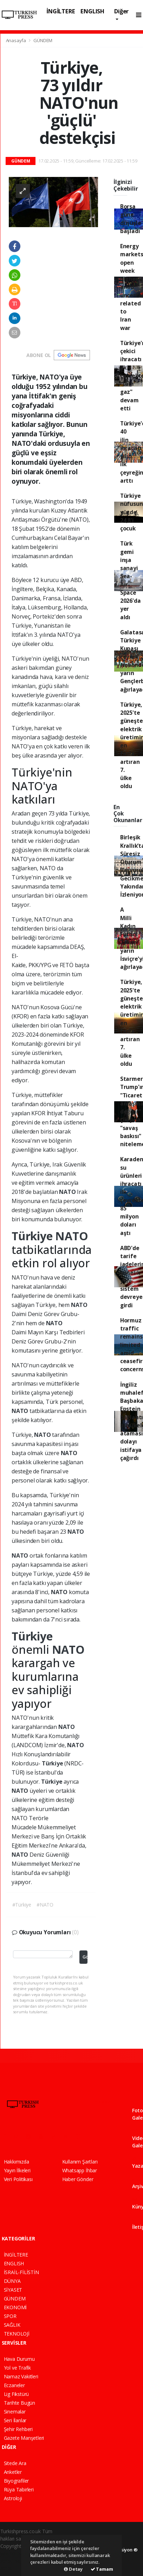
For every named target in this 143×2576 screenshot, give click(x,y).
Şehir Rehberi (18, 2429)
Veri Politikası (18, 2179)
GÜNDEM (42, 40)
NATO (68, 1192)
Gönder (85, 1957)
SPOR (10, 2316)
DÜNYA (12, 2281)
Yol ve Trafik (17, 2367)
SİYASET (13, 2289)
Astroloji (13, 2498)
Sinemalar (15, 2411)
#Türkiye (21, 1904)
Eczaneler (14, 2385)
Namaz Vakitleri (21, 2376)
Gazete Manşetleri (24, 2438)
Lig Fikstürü (16, 2394)
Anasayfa (16, 40)
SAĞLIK (12, 2324)
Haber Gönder (77, 2179)
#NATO (45, 1904)
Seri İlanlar (15, 2420)
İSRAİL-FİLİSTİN (21, 2272)
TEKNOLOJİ (17, 2333)
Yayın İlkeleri (17, 2170)
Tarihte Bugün (19, 2402)
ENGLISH (92, 11)
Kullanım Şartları (80, 2161)
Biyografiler (16, 2480)
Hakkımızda (16, 2161)
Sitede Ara (15, 2463)
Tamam (102, 2569)
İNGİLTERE (60, 11)
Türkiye (33, 1235)
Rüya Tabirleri (19, 2489)
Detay (73, 2569)
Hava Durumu (19, 2359)
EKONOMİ (15, 2307)
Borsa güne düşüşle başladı (130, 219)
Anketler (13, 2472)
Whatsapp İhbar (79, 2170)
